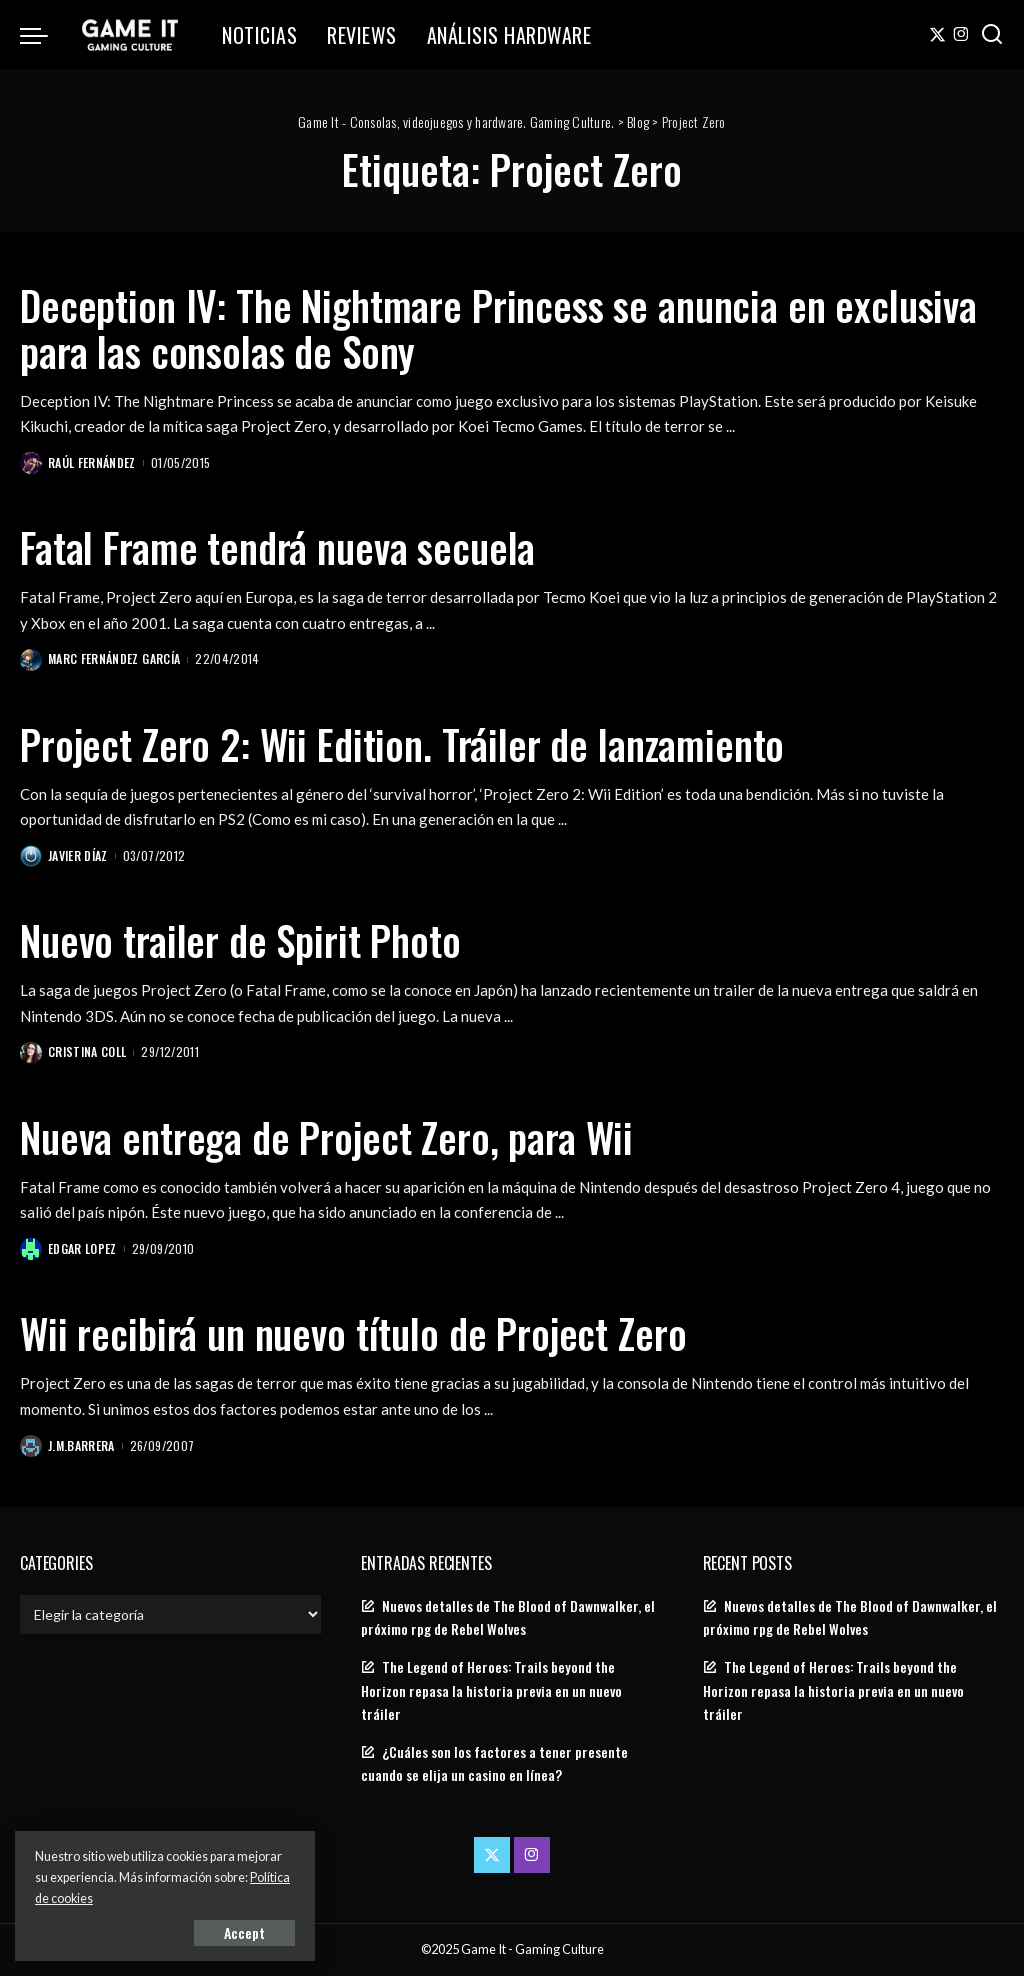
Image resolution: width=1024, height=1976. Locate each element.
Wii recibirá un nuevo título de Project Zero (353, 1333)
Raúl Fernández (92, 462)
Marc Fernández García (114, 658)
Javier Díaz (78, 855)
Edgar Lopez (82, 1248)
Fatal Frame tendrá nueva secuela (277, 547)
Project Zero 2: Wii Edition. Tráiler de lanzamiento (402, 744)
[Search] (992, 35)
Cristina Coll (87, 1051)
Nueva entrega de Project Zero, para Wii (326, 1137)
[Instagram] (961, 35)
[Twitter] (937, 35)
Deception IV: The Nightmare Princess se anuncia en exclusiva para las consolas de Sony (498, 328)
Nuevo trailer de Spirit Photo (240, 940)
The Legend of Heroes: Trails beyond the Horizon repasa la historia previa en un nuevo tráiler (491, 1690)
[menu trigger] (44, 35)
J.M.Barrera (81, 1445)
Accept (244, 1932)
